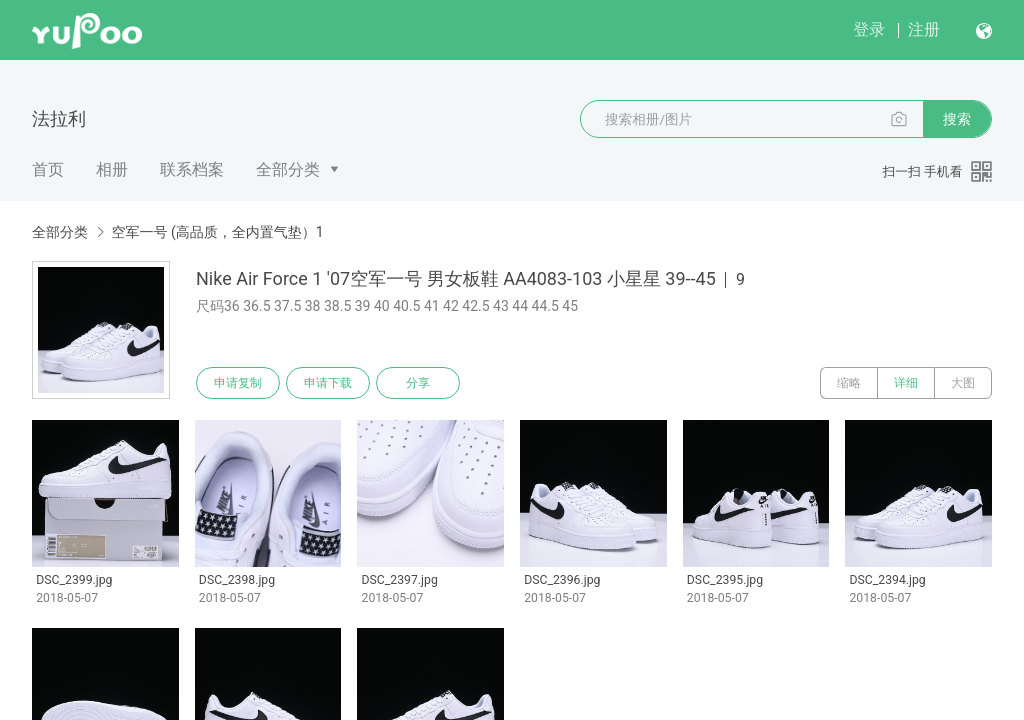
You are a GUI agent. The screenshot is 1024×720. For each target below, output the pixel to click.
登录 (869, 29)
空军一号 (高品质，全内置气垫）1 (217, 232)
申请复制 (238, 383)
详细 (906, 383)
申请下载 (328, 383)
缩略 (849, 383)
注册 (924, 29)
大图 (963, 383)
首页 (48, 169)
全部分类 (288, 169)
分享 (418, 383)
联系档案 (192, 169)
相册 (112, 169)
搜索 (957, 119)
